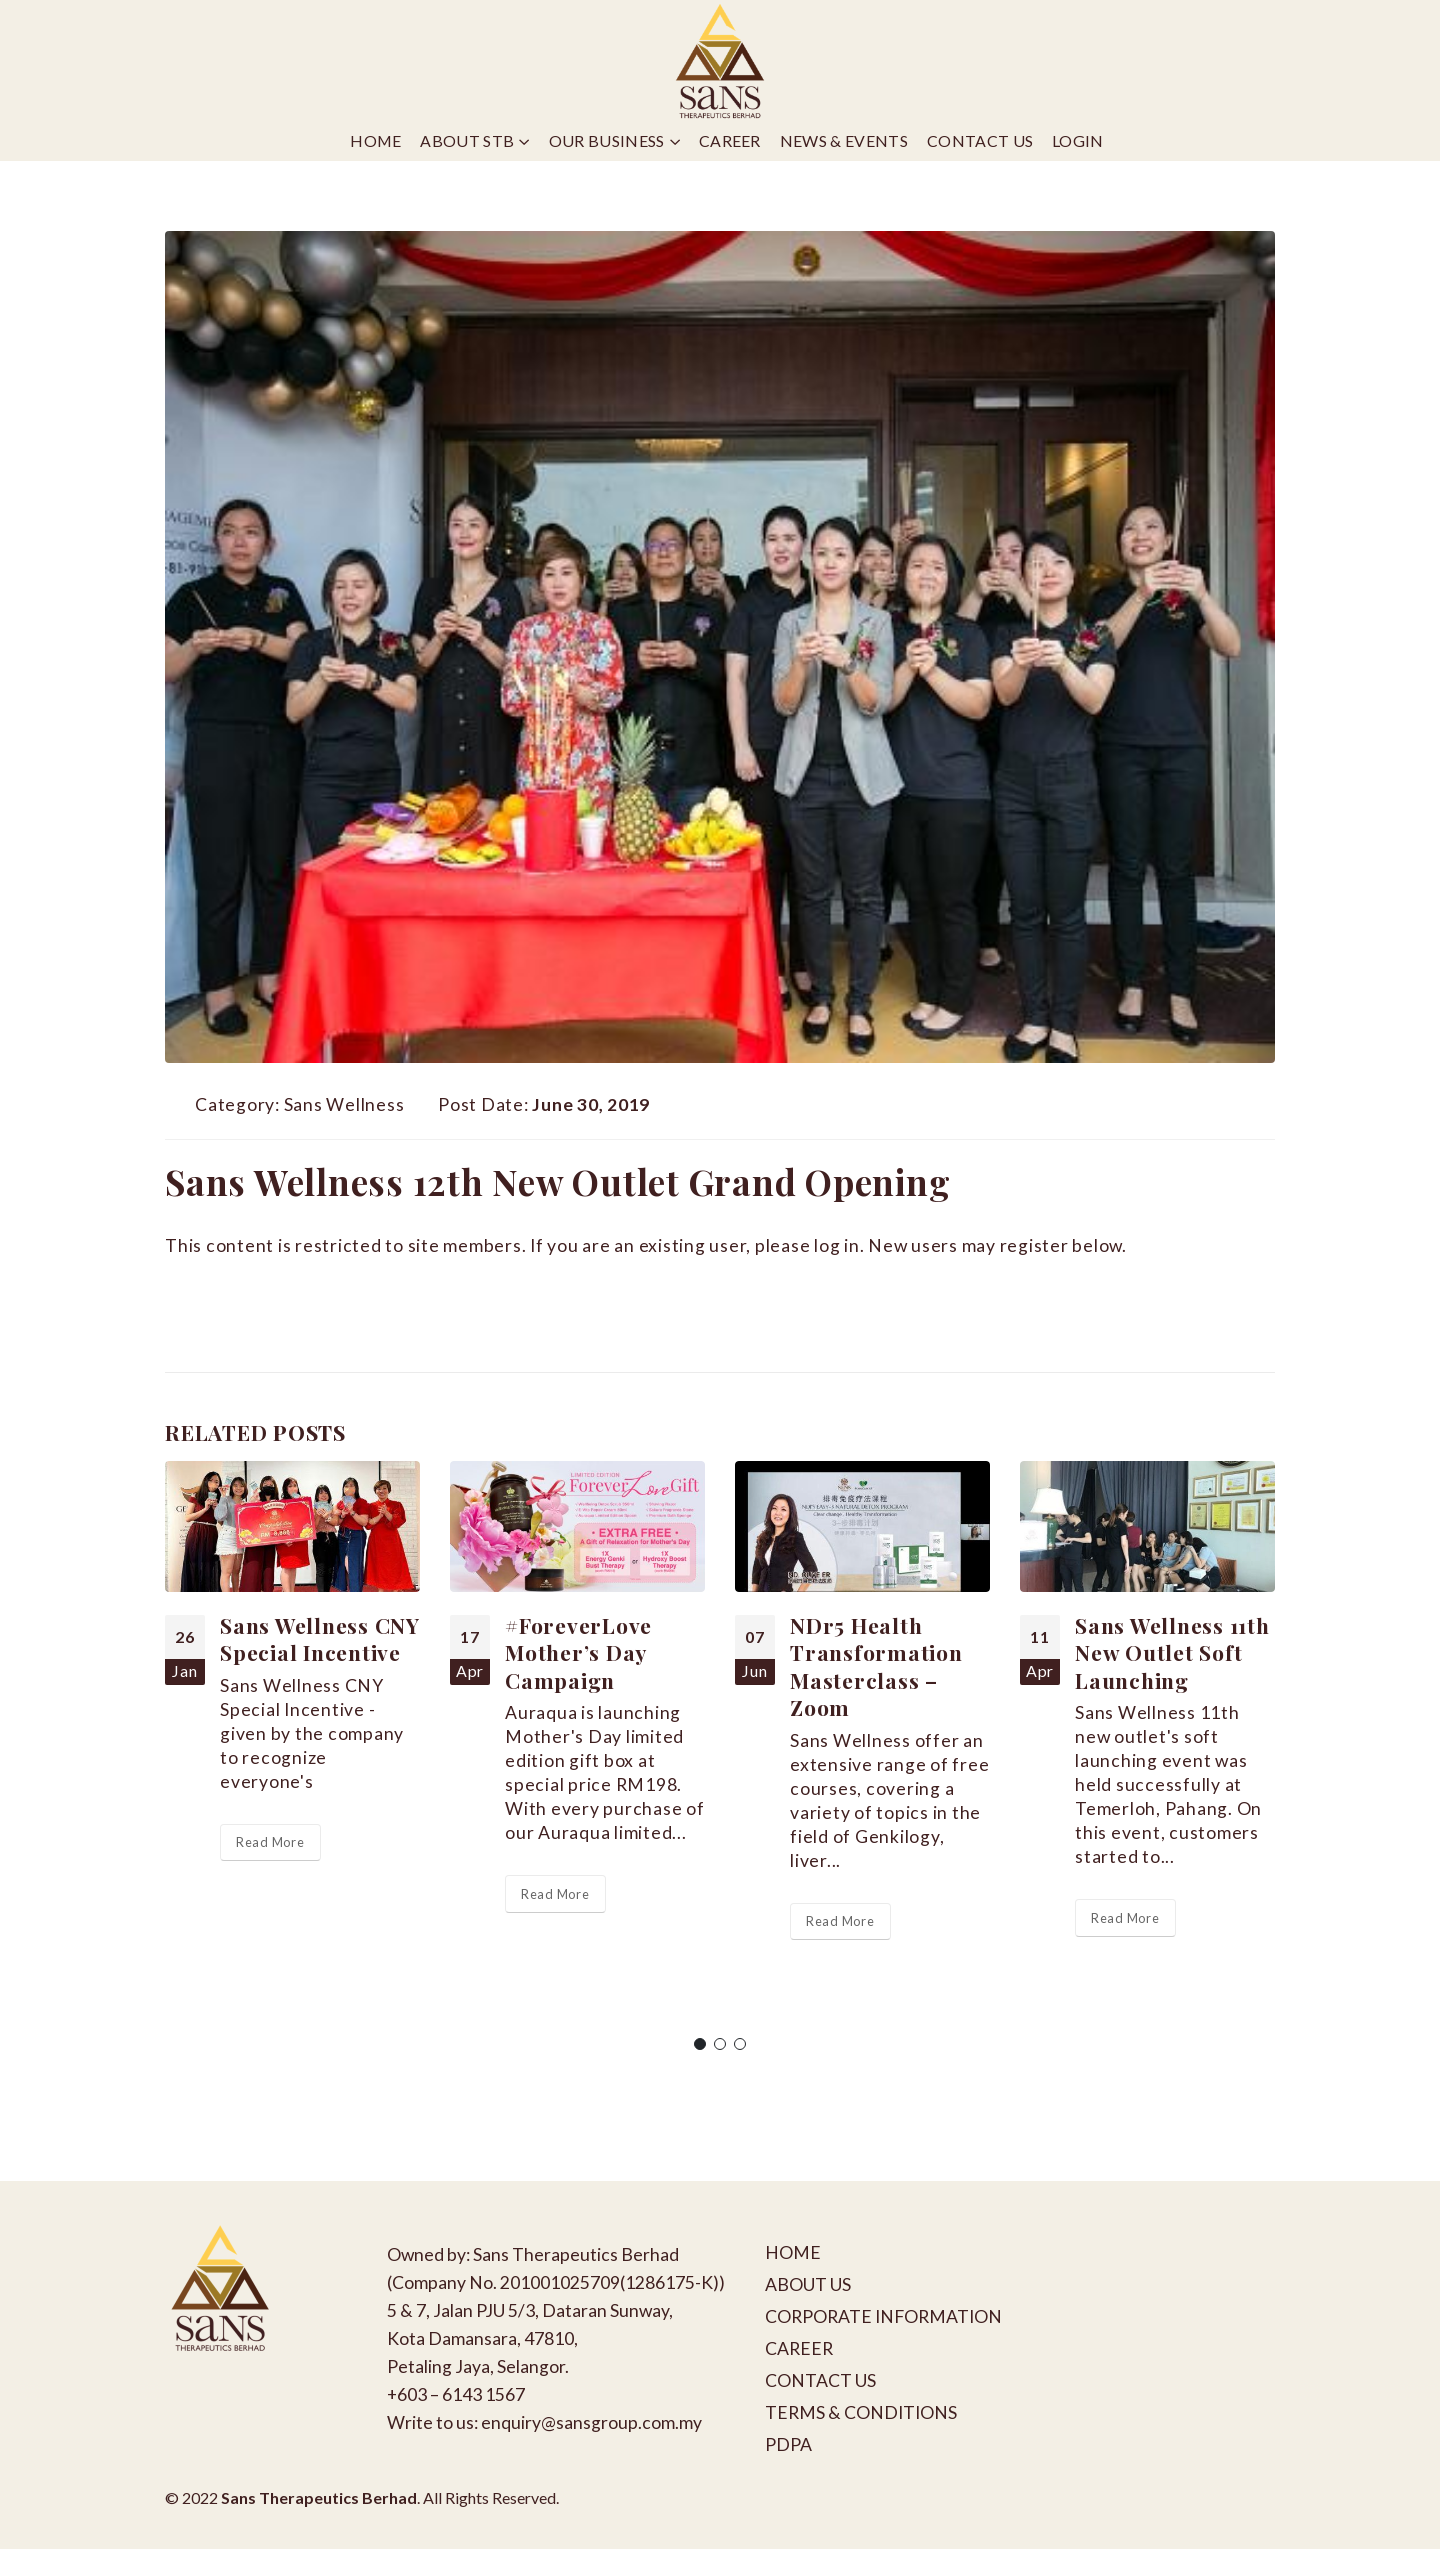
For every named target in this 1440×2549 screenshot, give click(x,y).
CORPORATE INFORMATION (883, 2316)
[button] (700, 2044)
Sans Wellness (344, 1104)
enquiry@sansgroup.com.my (591, 2422)
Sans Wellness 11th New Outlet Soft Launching (1172, 1652)
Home (375, 140)
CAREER (799, 2348)
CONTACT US (820, 2380)
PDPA (788, 2444)
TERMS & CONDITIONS (861, 2412)
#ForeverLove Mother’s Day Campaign (578, 1652)
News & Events (844, 140)
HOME (793, 2252)
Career (730, 140)
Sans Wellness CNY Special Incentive (320, 1638)
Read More (270, 1842)
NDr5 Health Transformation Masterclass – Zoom (876, 1666)
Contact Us (980, 140)
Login (1078, 140)
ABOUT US (808, 2284)
